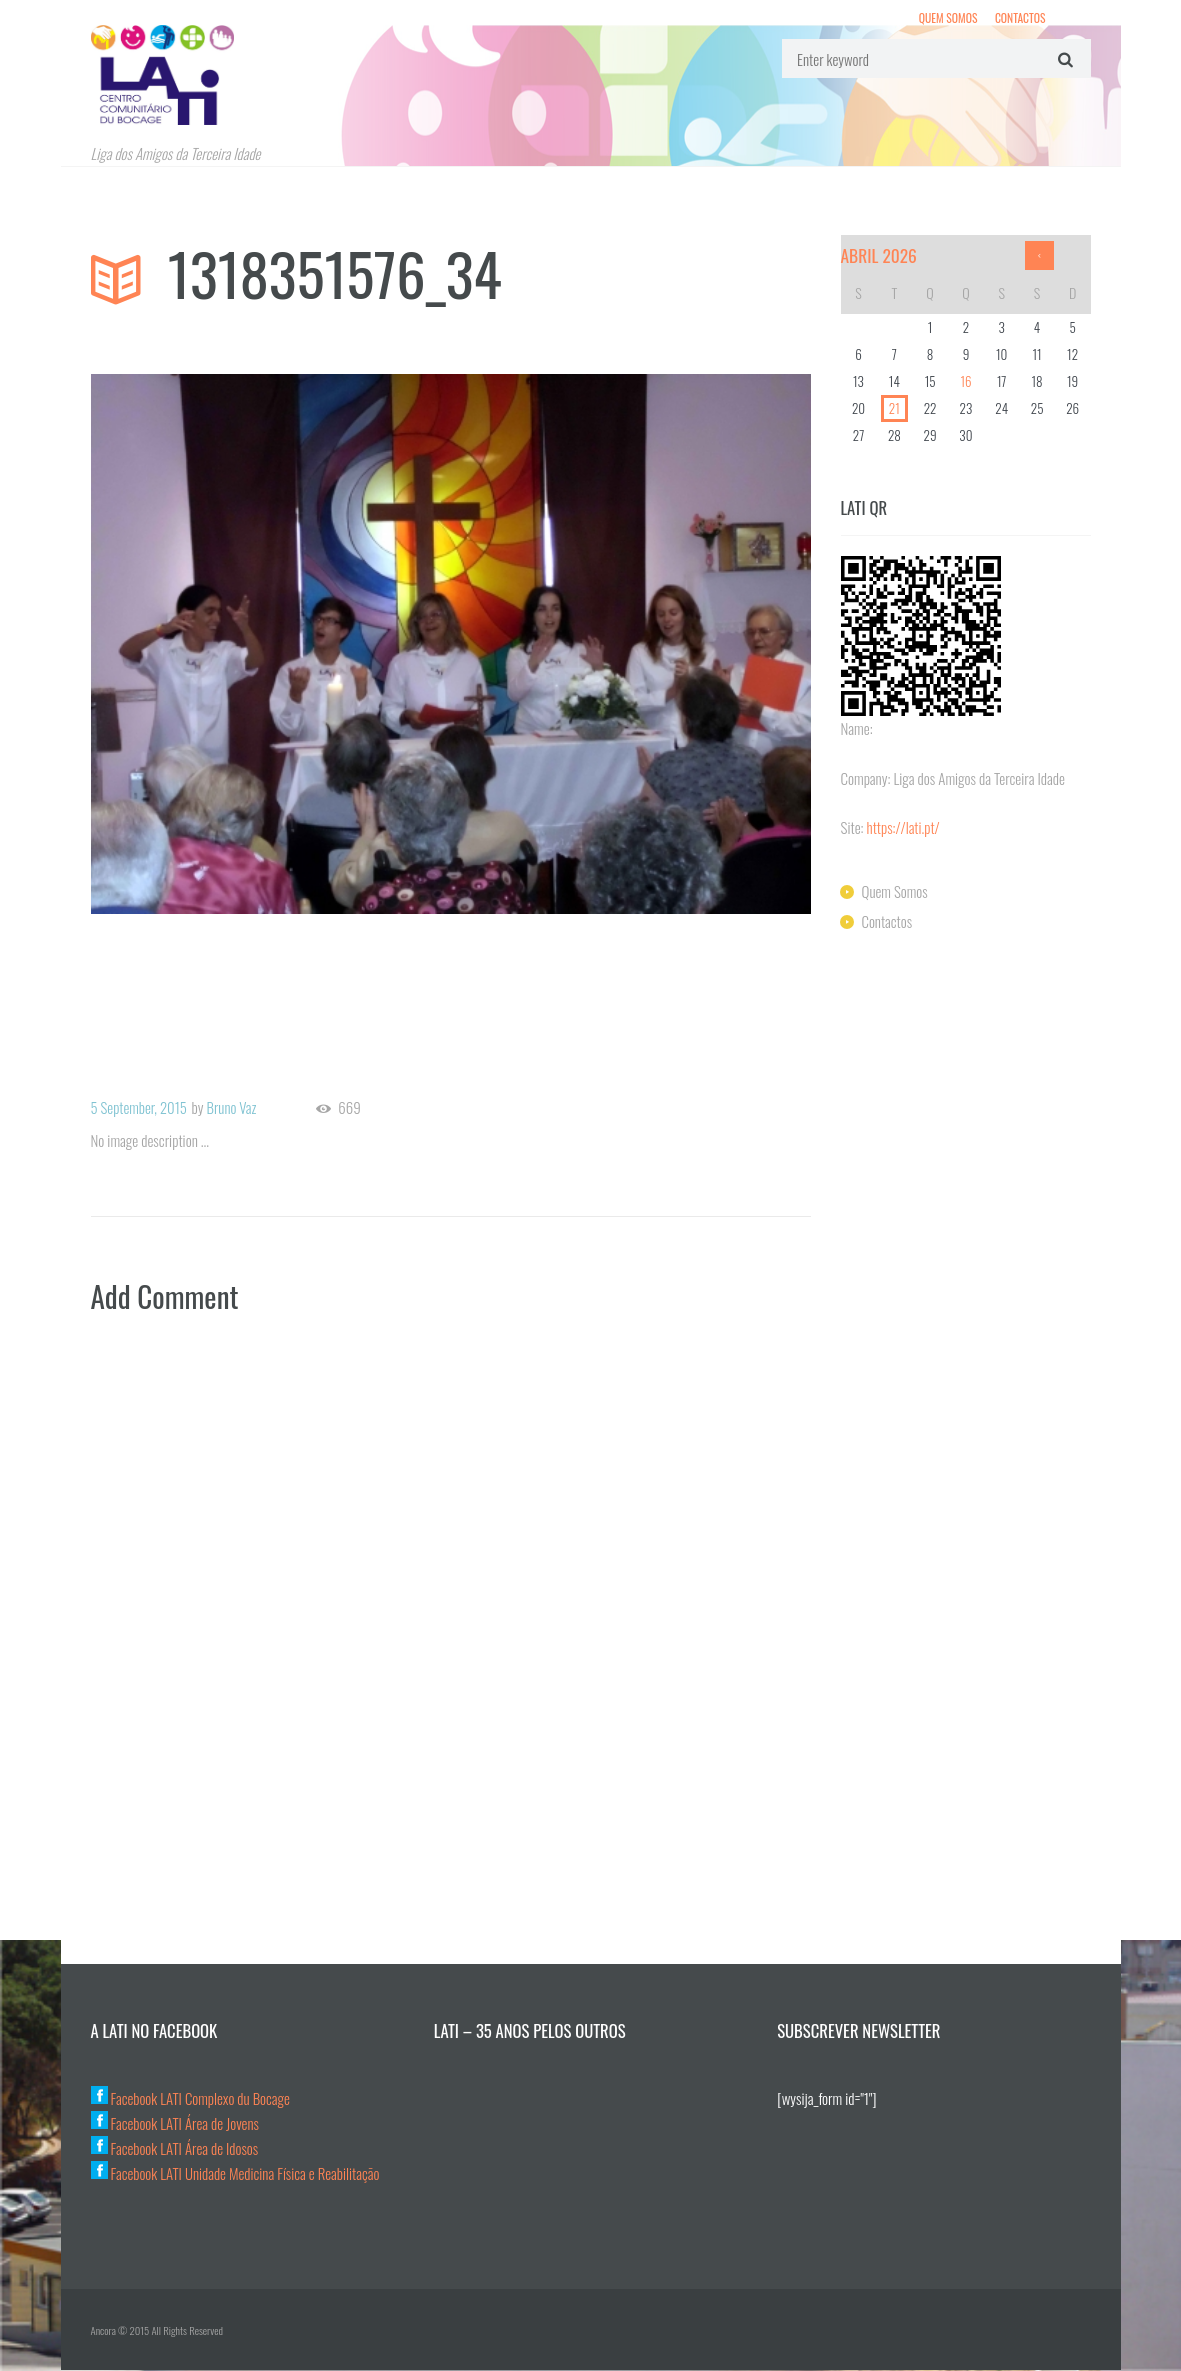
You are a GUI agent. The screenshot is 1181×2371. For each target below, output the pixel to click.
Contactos (1019, 18)
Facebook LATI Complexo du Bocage (191, 2099)
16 (965, 381)
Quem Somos (947, 18)
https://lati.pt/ (904, 827)
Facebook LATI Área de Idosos (175, 2149)
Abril (879, 255)
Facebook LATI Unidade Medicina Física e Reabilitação (236, 2174)
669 (352, 1107)
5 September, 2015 (140, 1107)
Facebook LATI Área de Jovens (176, 2124)
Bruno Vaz (233, 1107)
